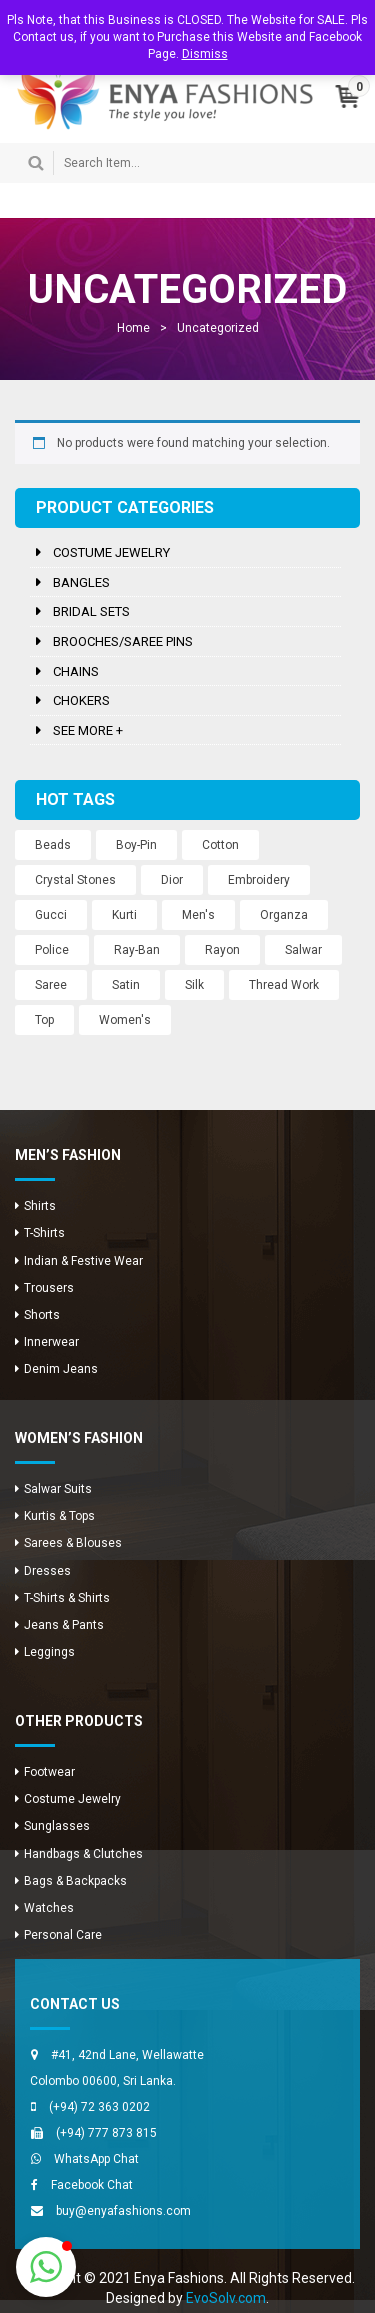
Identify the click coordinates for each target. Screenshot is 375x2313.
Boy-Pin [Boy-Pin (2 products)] (136, 845)
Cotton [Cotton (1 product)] (220, 845)
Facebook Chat (92, 2185)
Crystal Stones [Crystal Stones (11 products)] (75, 880)
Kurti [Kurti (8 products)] (124, 915)
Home (133, 328)
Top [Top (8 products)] (44, 1020)
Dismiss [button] (205, 54)
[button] (46, 2267)
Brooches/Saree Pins (123, 641)
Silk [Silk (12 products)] (194, 985)
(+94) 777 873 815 (106, 2133)
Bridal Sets (91, 611)
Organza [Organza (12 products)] (284, 915)
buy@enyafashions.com (123, 2211)
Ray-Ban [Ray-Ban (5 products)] (137, 950)
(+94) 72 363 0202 (99, 2107)
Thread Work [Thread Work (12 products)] (284, 985)
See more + (88, 730)
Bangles (81, 582)
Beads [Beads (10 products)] (53, 845)
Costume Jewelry (111, 552)
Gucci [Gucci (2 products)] (51, 915)
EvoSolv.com (226, 2298)
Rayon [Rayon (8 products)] (222, 950)
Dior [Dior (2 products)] (172, 880)
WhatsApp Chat (96, 2159)
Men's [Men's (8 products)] (198, 915)
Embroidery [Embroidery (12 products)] (259, 880)
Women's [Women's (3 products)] (125, 1020)
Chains (76, 671)
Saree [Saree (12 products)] (51, 985)
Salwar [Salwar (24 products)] (303, 950)
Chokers (81, 700)
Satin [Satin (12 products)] (126, 985)
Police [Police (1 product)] (52, 950)
